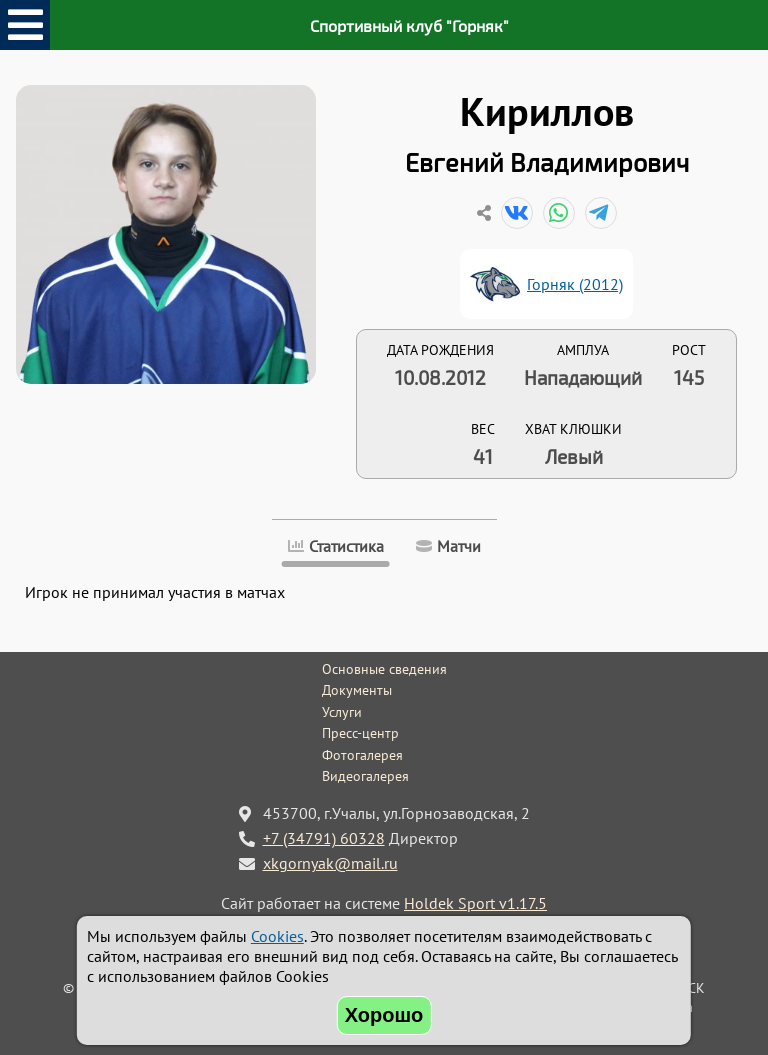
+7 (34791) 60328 (324, 838)
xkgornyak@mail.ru (330, 863)
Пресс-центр (360, 733)
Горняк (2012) (575, 284)
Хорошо (384, 1015)
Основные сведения (384, 669)
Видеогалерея (365, 776)
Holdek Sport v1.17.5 (475, 903)
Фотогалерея (362, 755)
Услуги (342, 712)
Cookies (277, 936)
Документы (357, 690)
